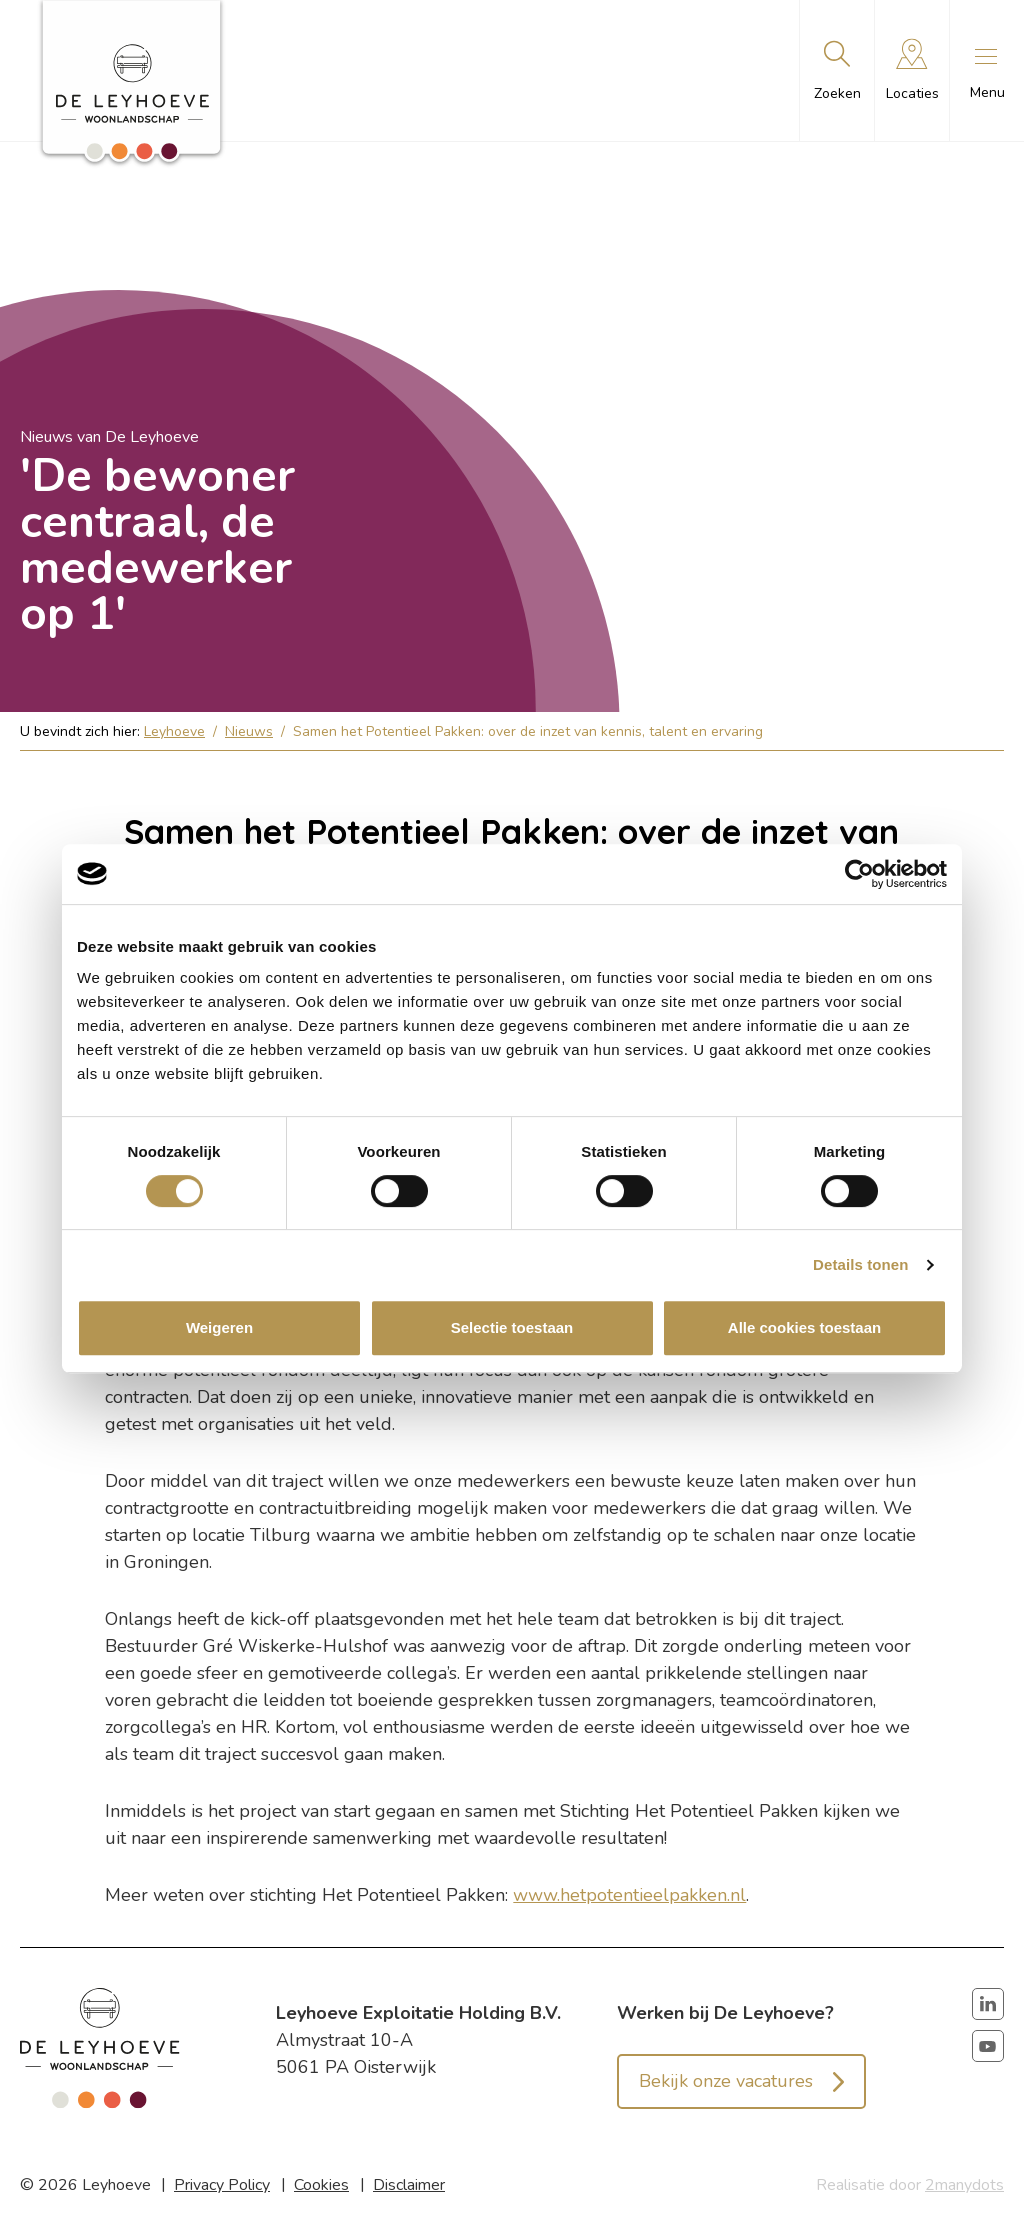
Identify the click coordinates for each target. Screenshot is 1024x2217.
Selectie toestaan (512, 1327)
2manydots (964, 2185)
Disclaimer (409, 2185)
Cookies (321, 2185)
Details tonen (860, 1264)
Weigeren (219, 1327)
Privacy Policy (222, 2185)
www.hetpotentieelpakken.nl (629, 1895)
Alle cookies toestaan (804, 1327)
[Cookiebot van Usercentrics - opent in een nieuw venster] (859, 874)
